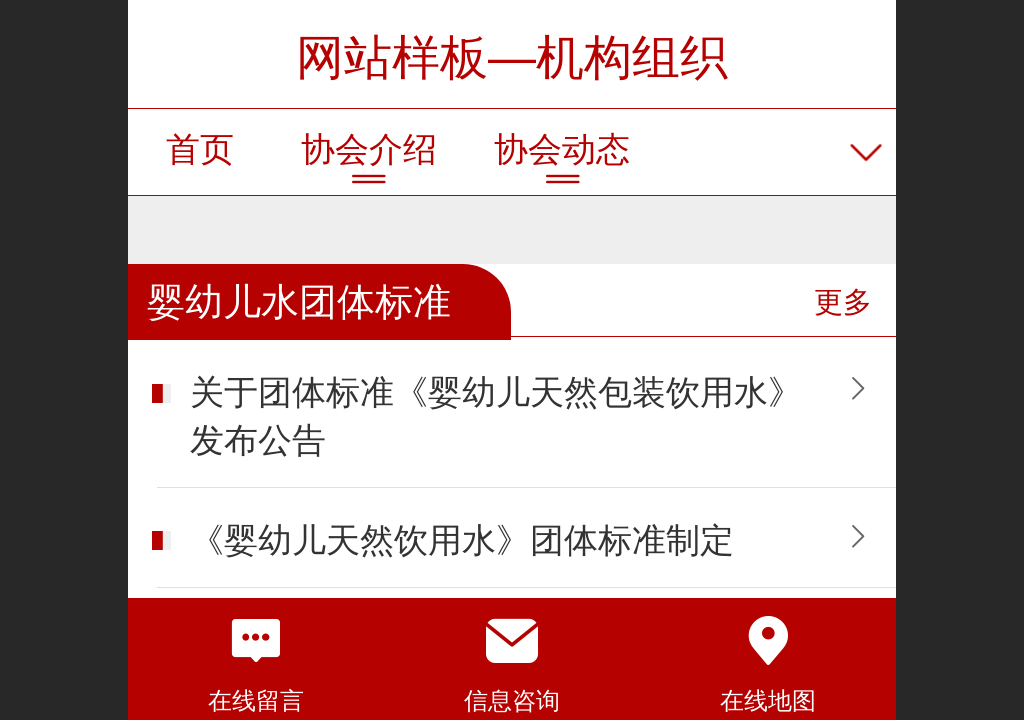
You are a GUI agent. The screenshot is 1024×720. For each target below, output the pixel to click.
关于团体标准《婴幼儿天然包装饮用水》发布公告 (496, 416)
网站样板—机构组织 (512, 57)
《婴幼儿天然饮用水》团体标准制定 (462, 540)
